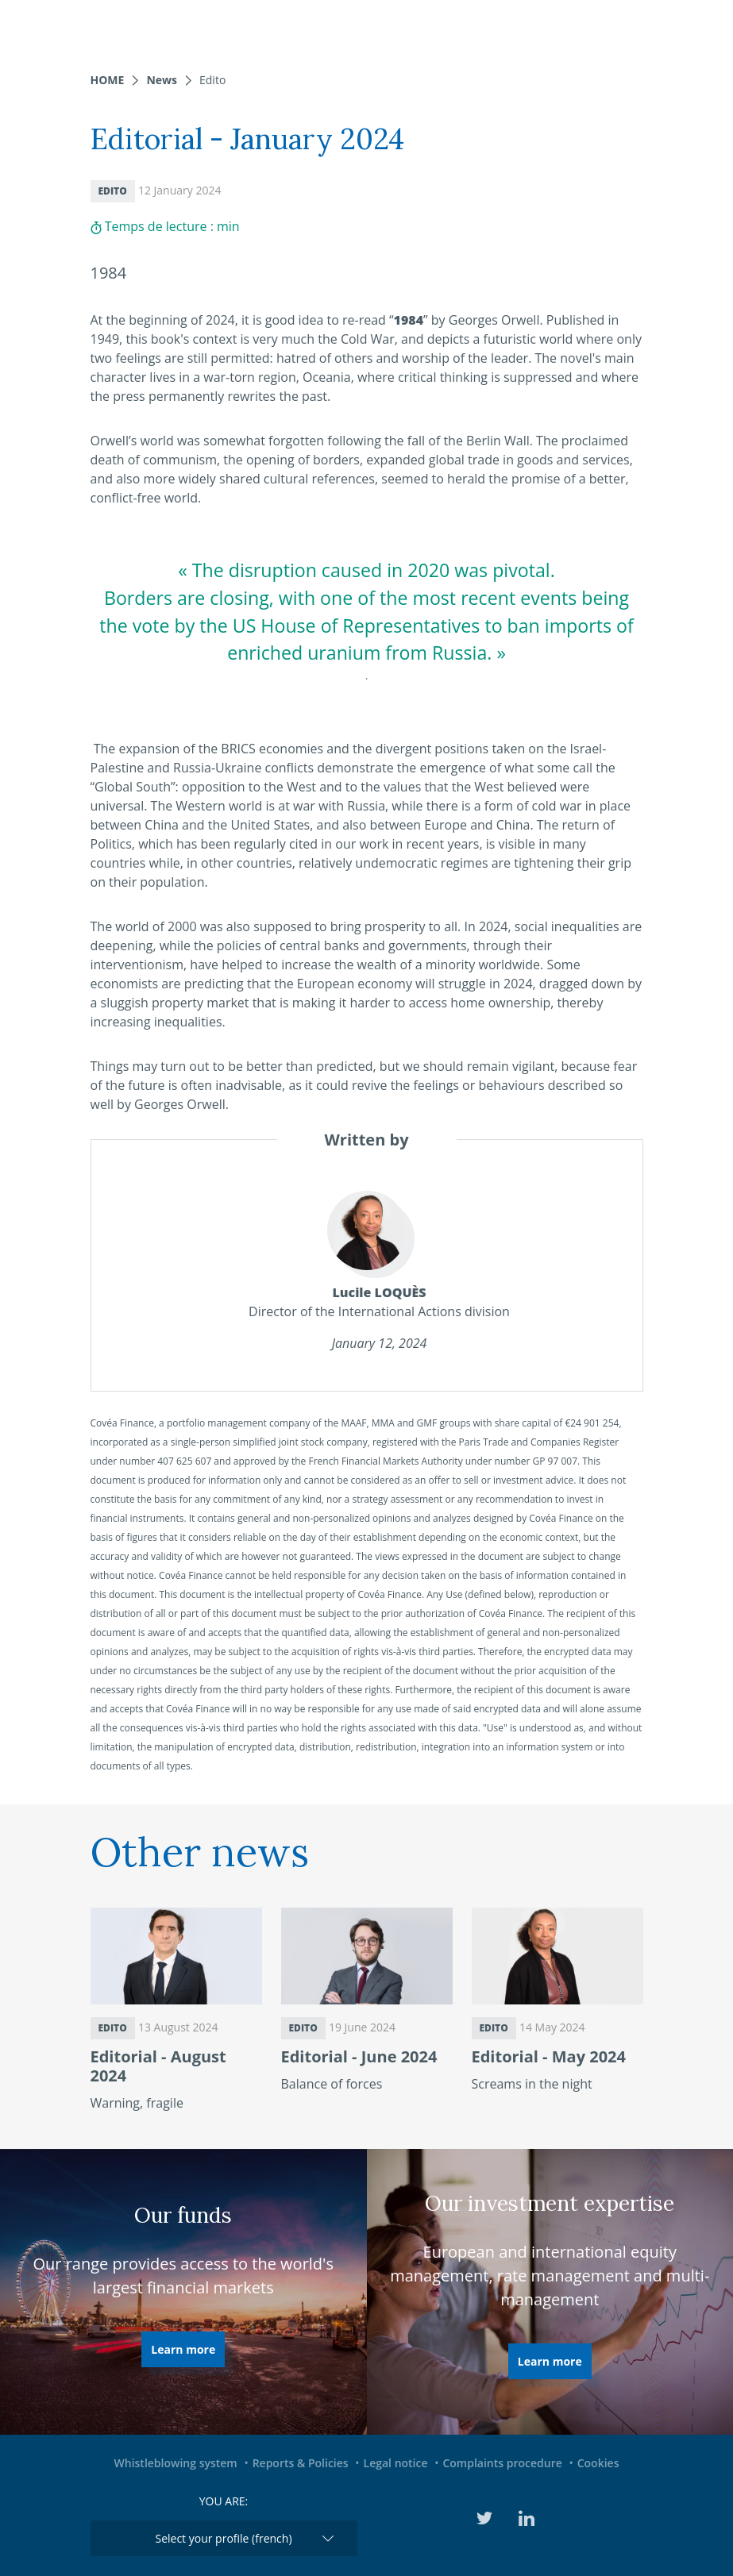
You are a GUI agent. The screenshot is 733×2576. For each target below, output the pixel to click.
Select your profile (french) (223, 2538)
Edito (212, 79)
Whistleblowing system (175, 2462)
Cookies (598, 2462)
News (161, 79)
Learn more (183, 2349)
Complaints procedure (501, 2462)
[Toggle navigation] (710, 27)
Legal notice (396, 2462)
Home (108, 79)
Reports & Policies (301, 2462)
